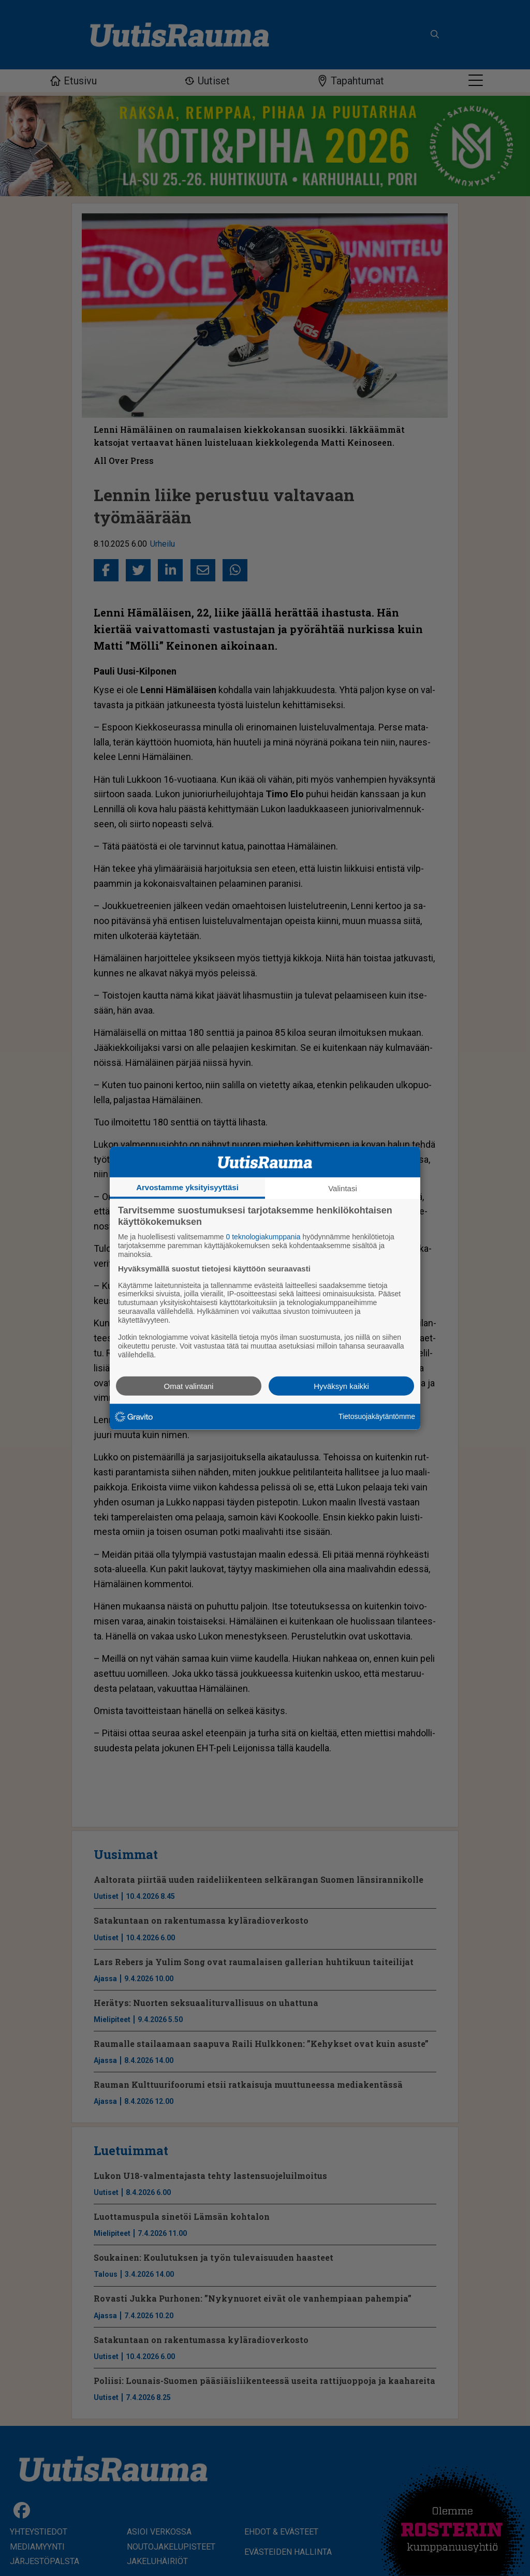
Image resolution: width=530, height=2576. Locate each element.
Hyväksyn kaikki (341, 1385)
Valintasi (342, 1188)
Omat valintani (189, 1385)
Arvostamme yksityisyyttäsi (187, 1187)
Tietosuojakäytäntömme (376, 1416)
